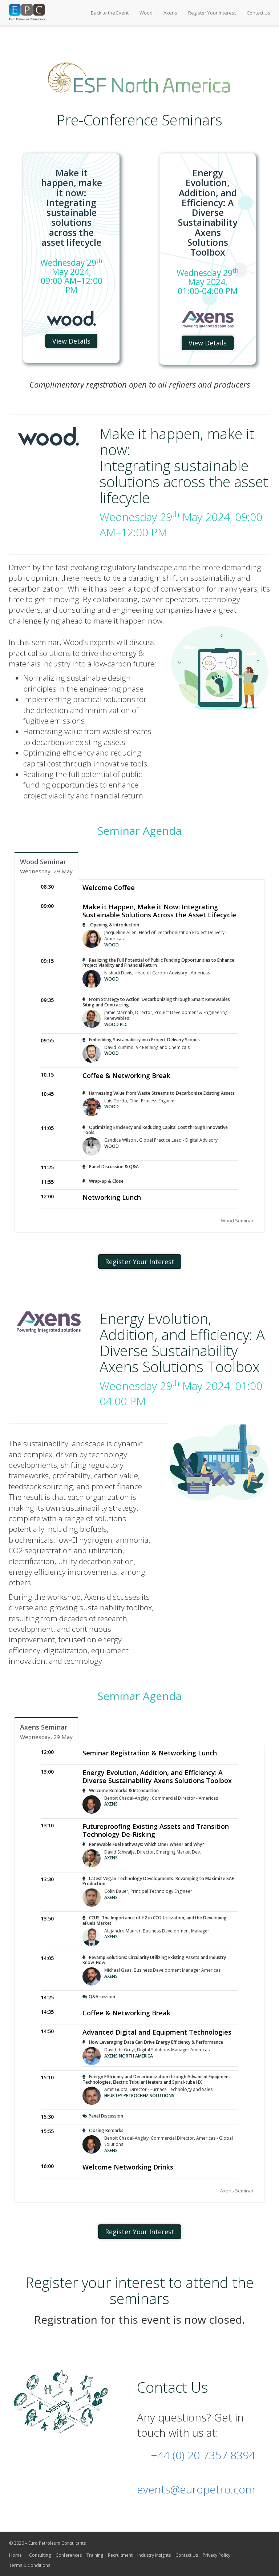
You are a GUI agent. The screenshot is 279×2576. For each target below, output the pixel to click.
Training (94, 2555)
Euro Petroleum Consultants (57, 2543)
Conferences (69, 2555)
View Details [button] (71, 341)
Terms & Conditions (29, 2565)
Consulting (40, 2555)
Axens (170, 12)
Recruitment (120, 2555)
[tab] (46, 866)
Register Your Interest (212, 12)
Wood (146, 12)
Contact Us (258, 12)
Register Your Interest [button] (139, 1261)
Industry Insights (154, 2555)
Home (15, 2555)
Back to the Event (110, 12)
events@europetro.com (196, 2489)
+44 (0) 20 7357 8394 (203, 2455)
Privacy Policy (216, 2555)
